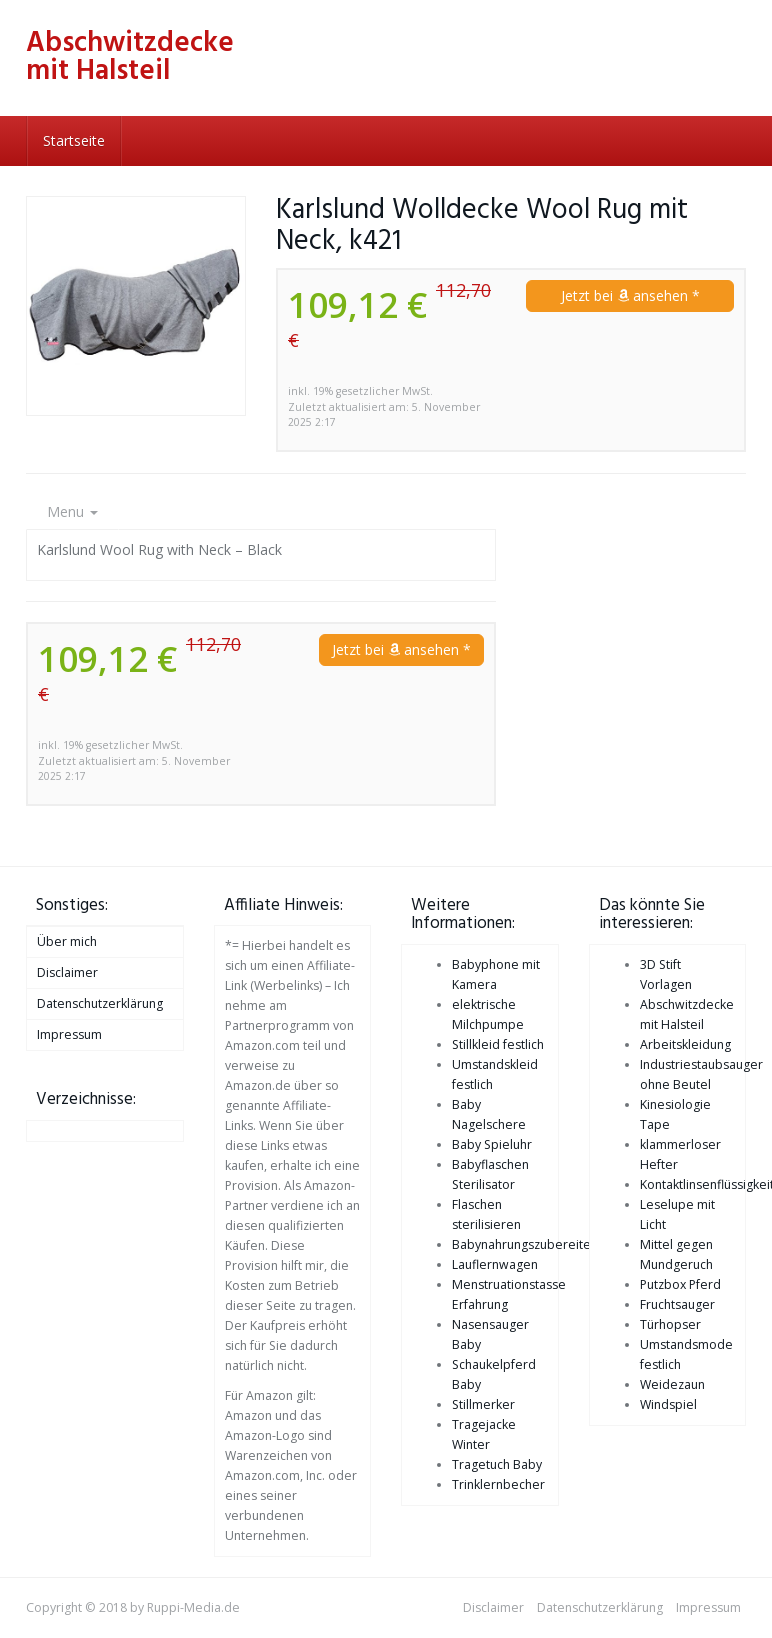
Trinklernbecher (498, 1484)
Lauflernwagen (495, 1264)
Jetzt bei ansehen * (630, 295)
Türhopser (670, 1324)
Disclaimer (67, 972)
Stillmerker (483, 1404)
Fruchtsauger (677, 1304)
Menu (72, 511)
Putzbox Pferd (680, 1284)
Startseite (74, 140)
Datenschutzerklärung (100, 1003)
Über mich (67, 941)
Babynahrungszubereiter (524, 1244)
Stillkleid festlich (498, 1044)
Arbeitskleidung (685, 1044)
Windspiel (668, 1404)
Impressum (69, 1034)
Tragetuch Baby (497, 1464)
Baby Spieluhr (492, 1144)
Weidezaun (672, 1384)
